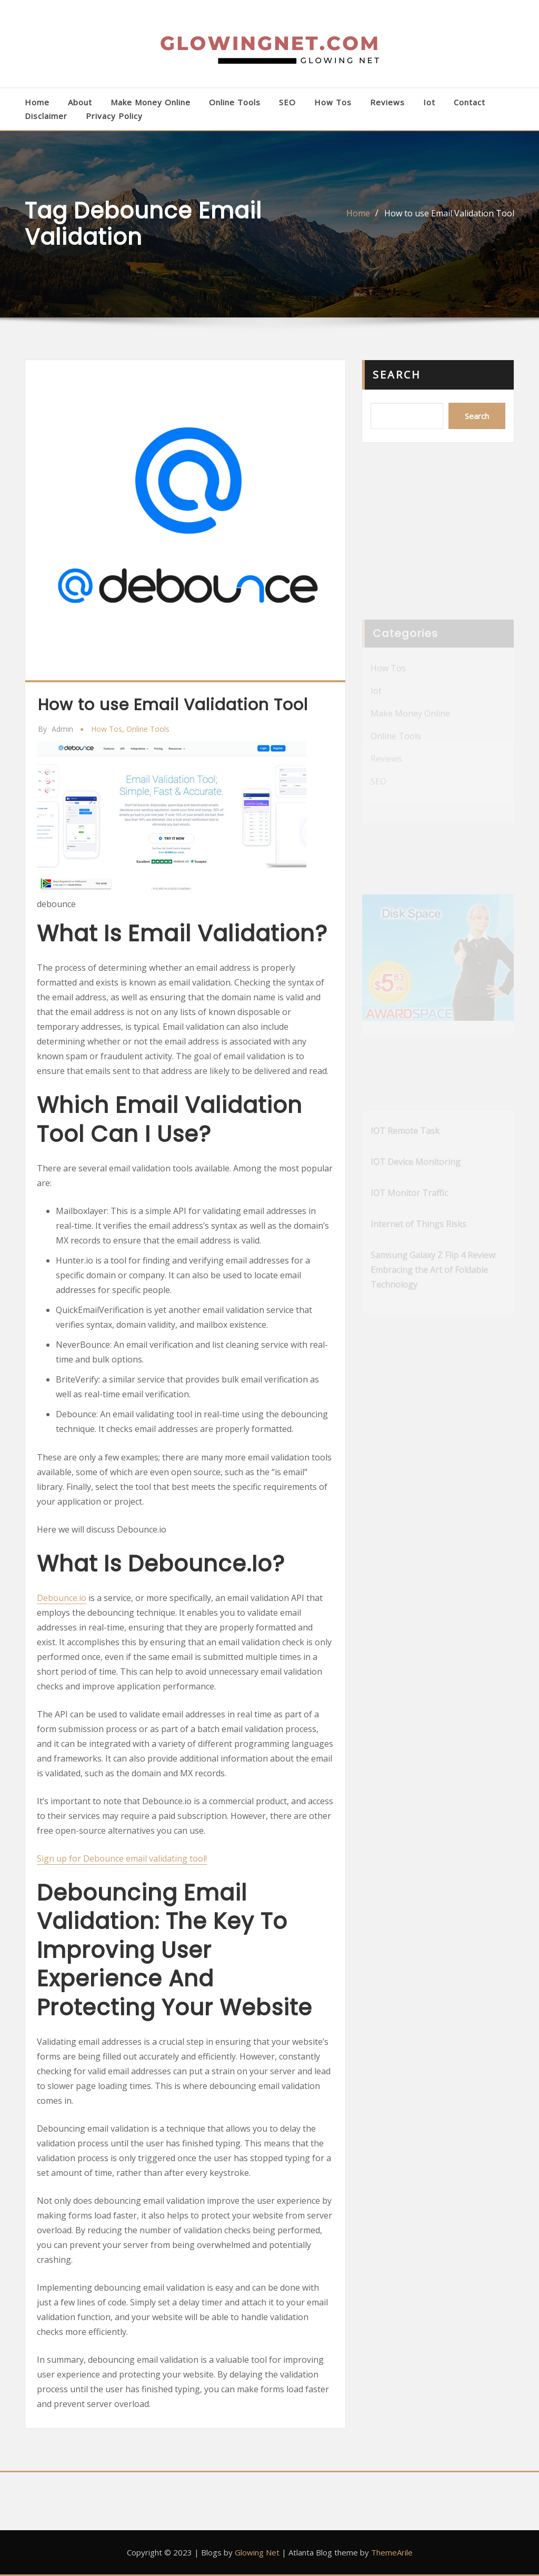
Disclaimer (46, 116)
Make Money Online (151, 102)
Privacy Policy (114, 116)
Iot (429, 102)
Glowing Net (257, 2552)
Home (37, 102)
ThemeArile (392, 2552)
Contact (469, 102)
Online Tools (235, 102)
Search (397, 374)
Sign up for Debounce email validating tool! (122, 1858)
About (80, 102)
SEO (287, 102)
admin (55, 729)
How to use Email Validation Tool (449, 213)
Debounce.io (61, 1598)
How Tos (333, 102)
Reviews (387, 102)
